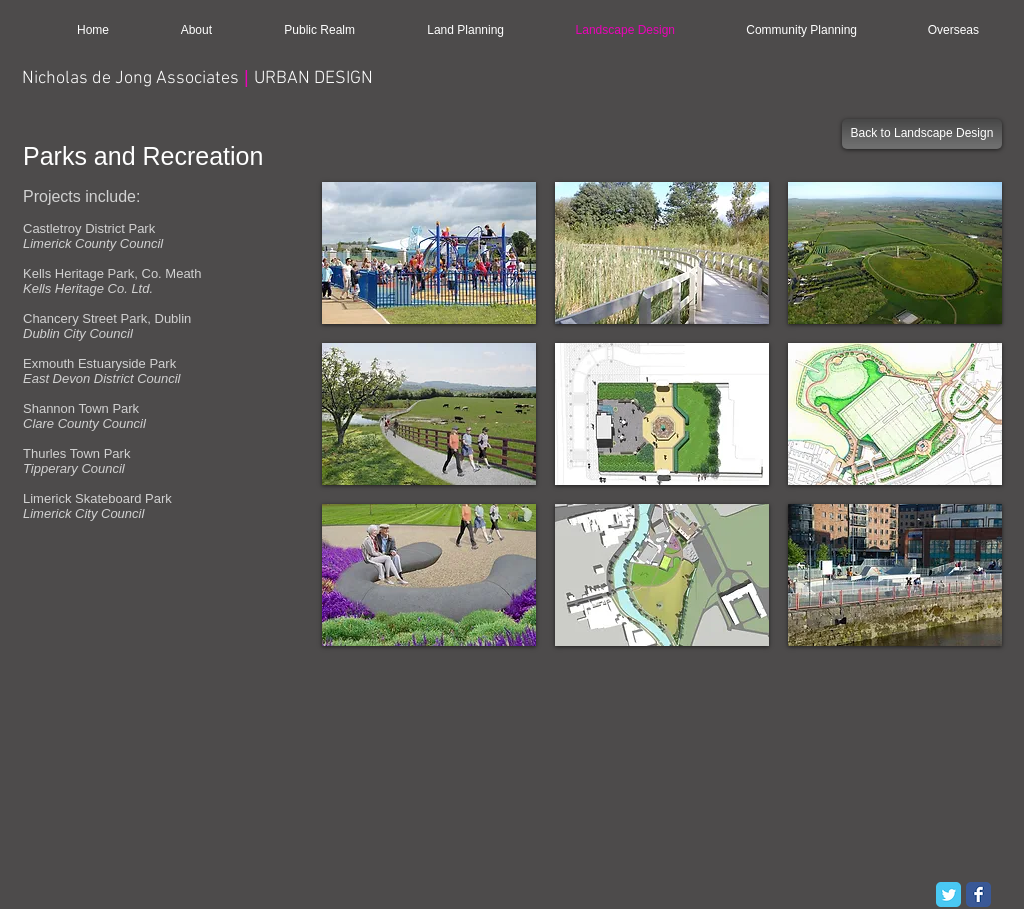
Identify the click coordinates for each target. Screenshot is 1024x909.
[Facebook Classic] (978, 894)
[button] (429, 253)
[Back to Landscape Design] (922, 134)
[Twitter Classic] (948, 894)
